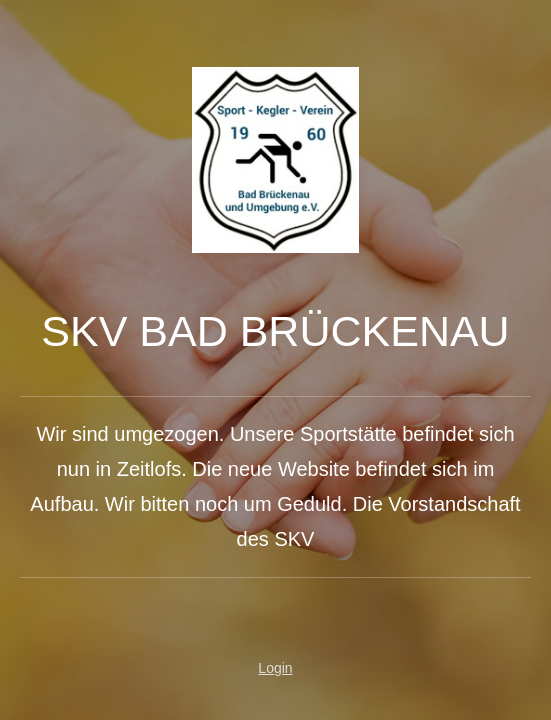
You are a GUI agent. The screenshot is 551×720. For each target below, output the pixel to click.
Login (275, 668)
